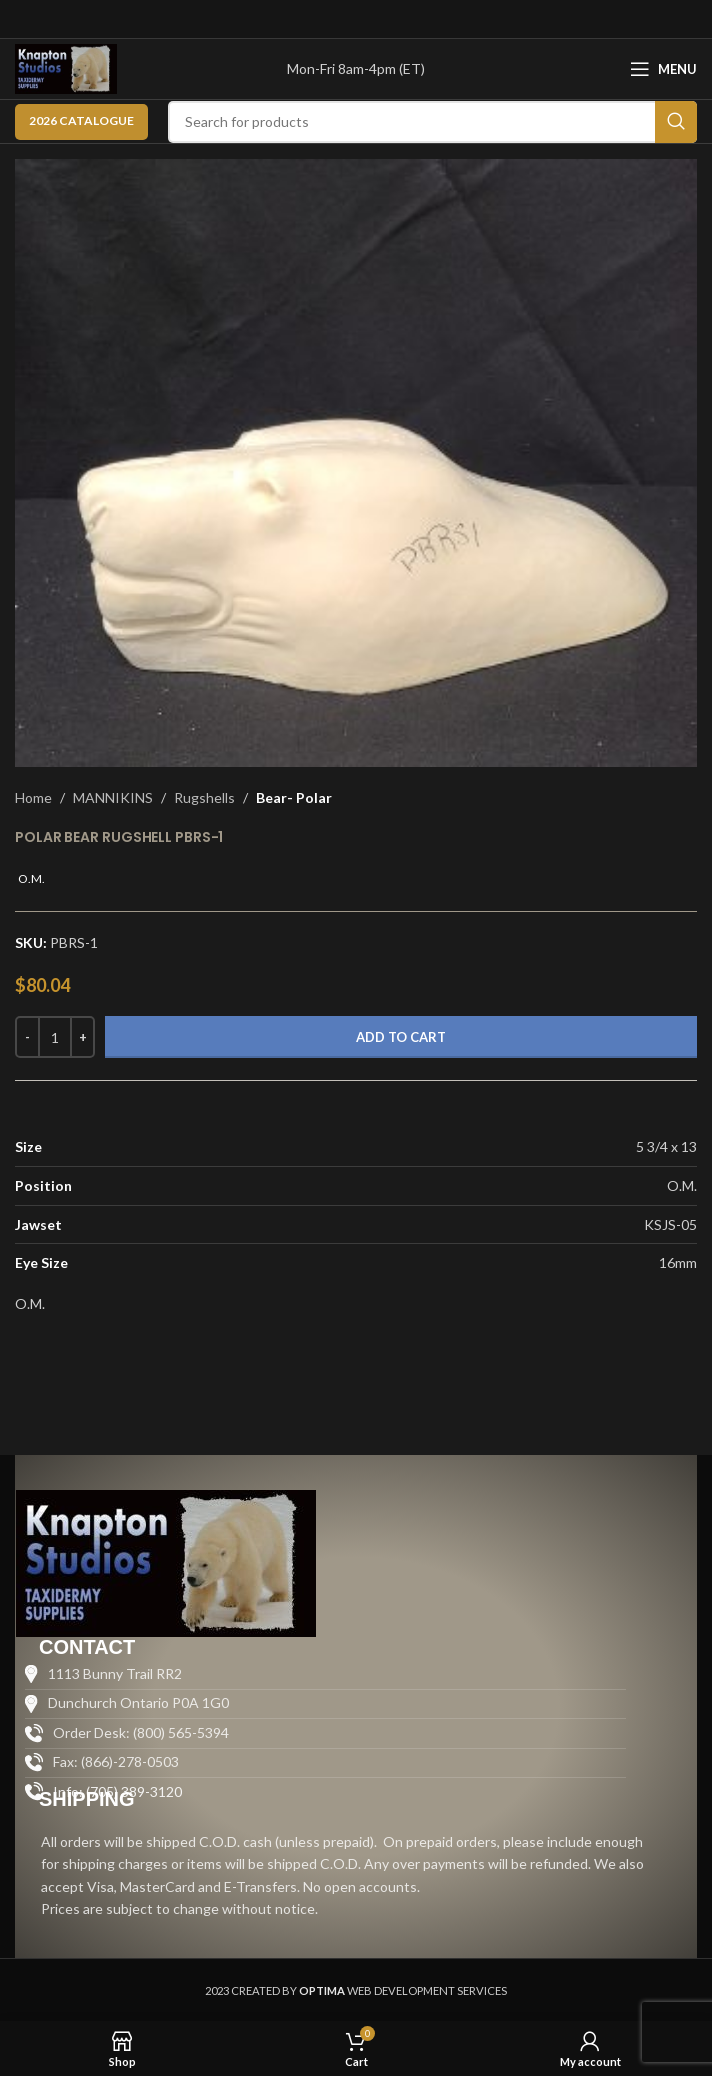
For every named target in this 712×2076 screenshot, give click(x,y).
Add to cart (401, 1037)
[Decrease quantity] (27, 1037)
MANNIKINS (113, 797)
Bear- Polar (294, 797)
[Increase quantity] (82, 1037)
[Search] (432, 122)
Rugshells (204, 797)
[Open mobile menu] (663, 69)
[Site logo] (66, 67)
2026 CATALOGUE (81, 120)
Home (33, 797)
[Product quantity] (55, 1037)
